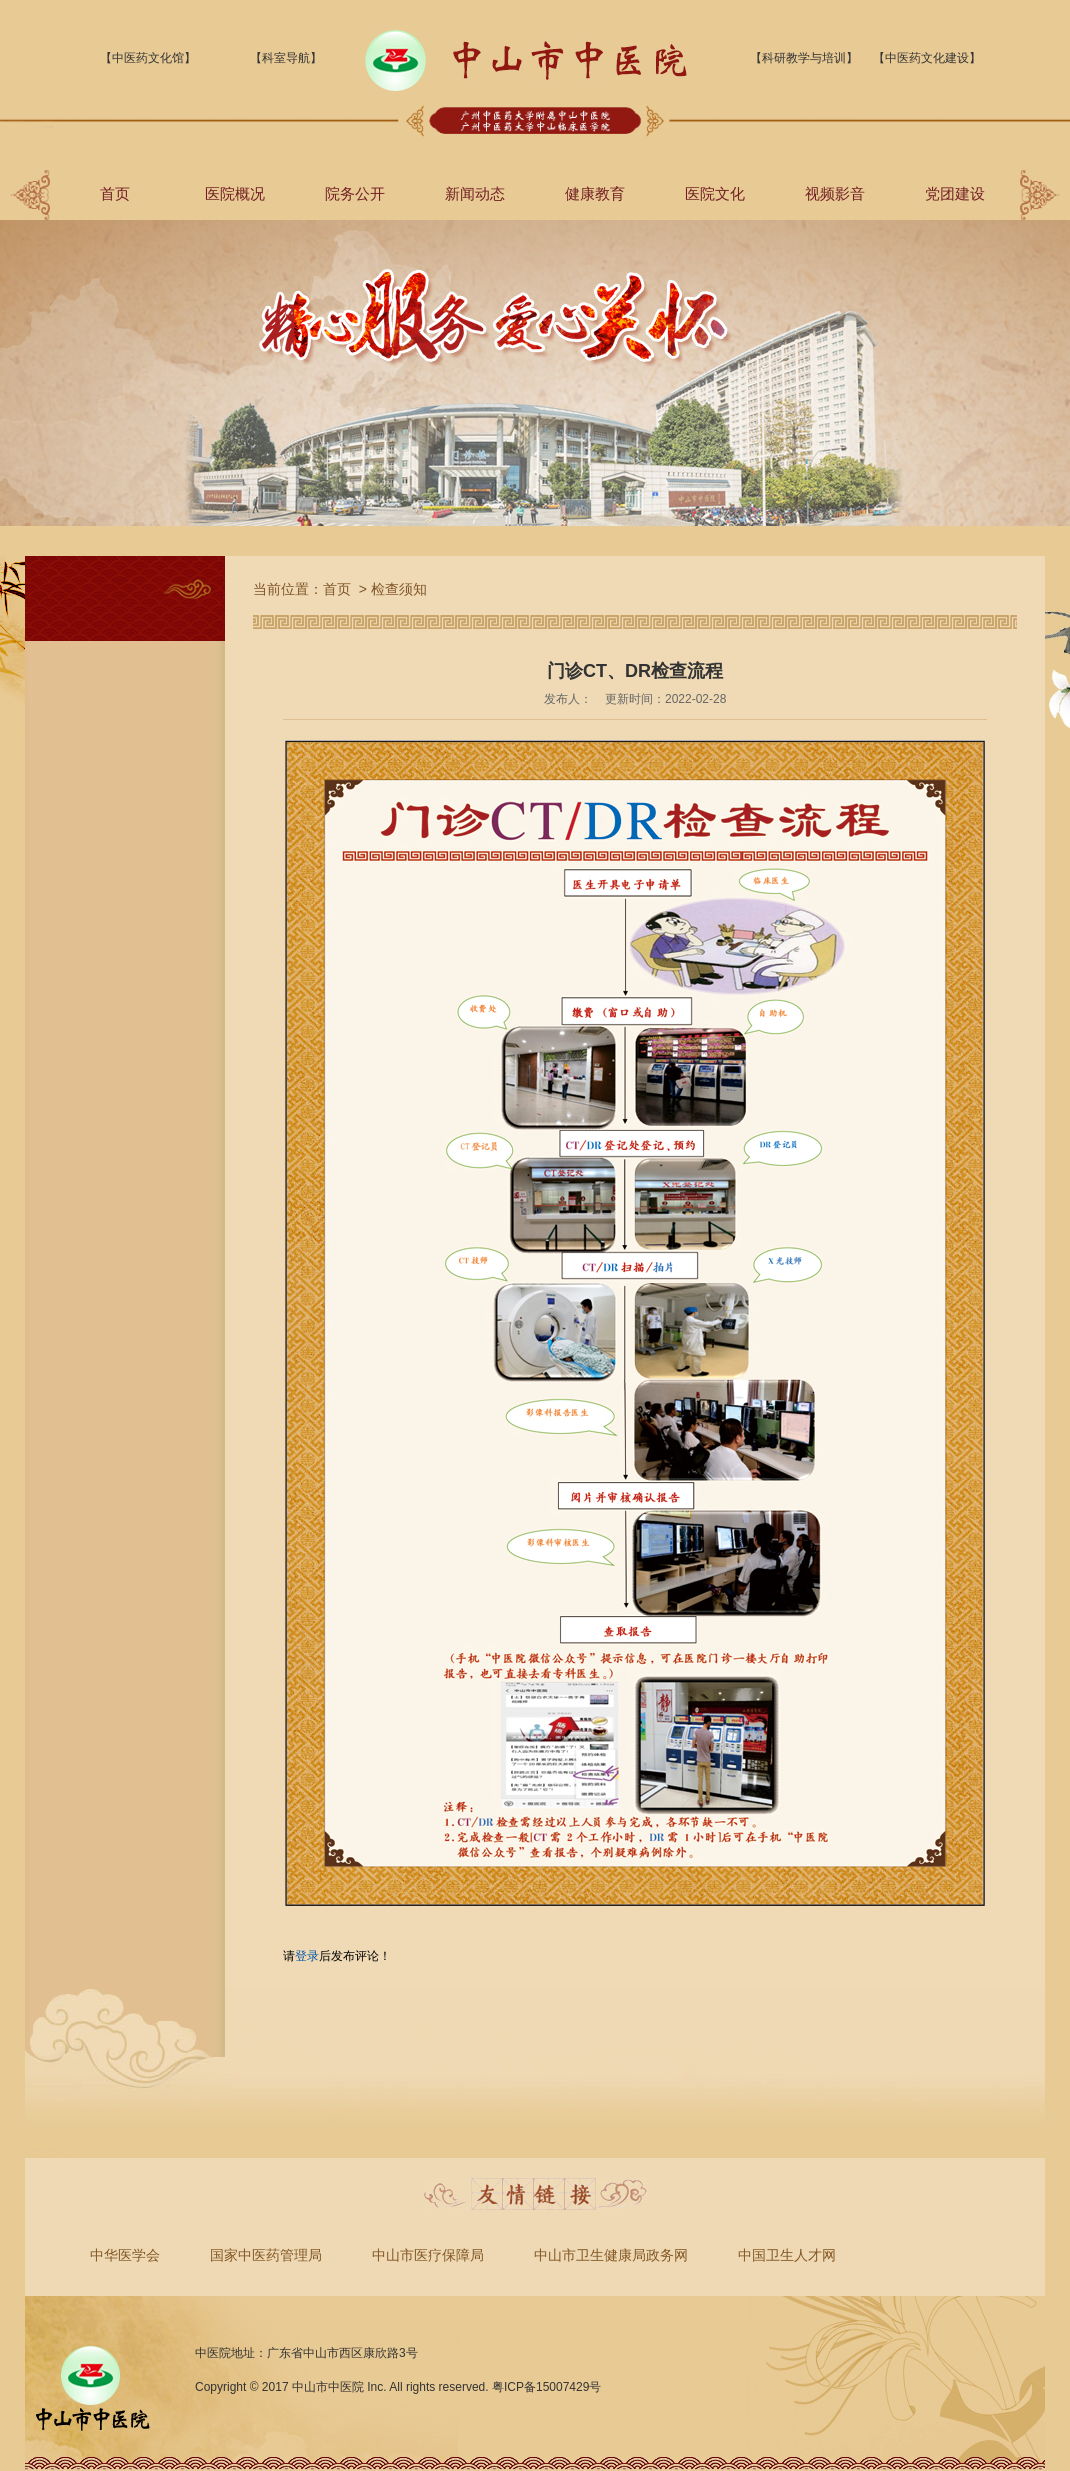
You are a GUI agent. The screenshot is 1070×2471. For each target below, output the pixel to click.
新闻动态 (475, 193)
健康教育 (595, 193)
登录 (307, 1956)
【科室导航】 (286, 58)
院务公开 (355, 193)
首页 (115, 193)
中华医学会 (125, 2255)
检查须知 (399, 589)
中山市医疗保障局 (428, 2255)
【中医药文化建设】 (927, 58)
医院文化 (715, 193)
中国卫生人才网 (787, 2255)
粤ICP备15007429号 (546, 2387)
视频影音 (835, 193)
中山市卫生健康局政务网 (611, 2255)
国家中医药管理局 (266, 2255)
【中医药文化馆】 (148, 58)
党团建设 (955, 193)
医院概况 (235, 193)
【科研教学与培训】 (804, 58)
